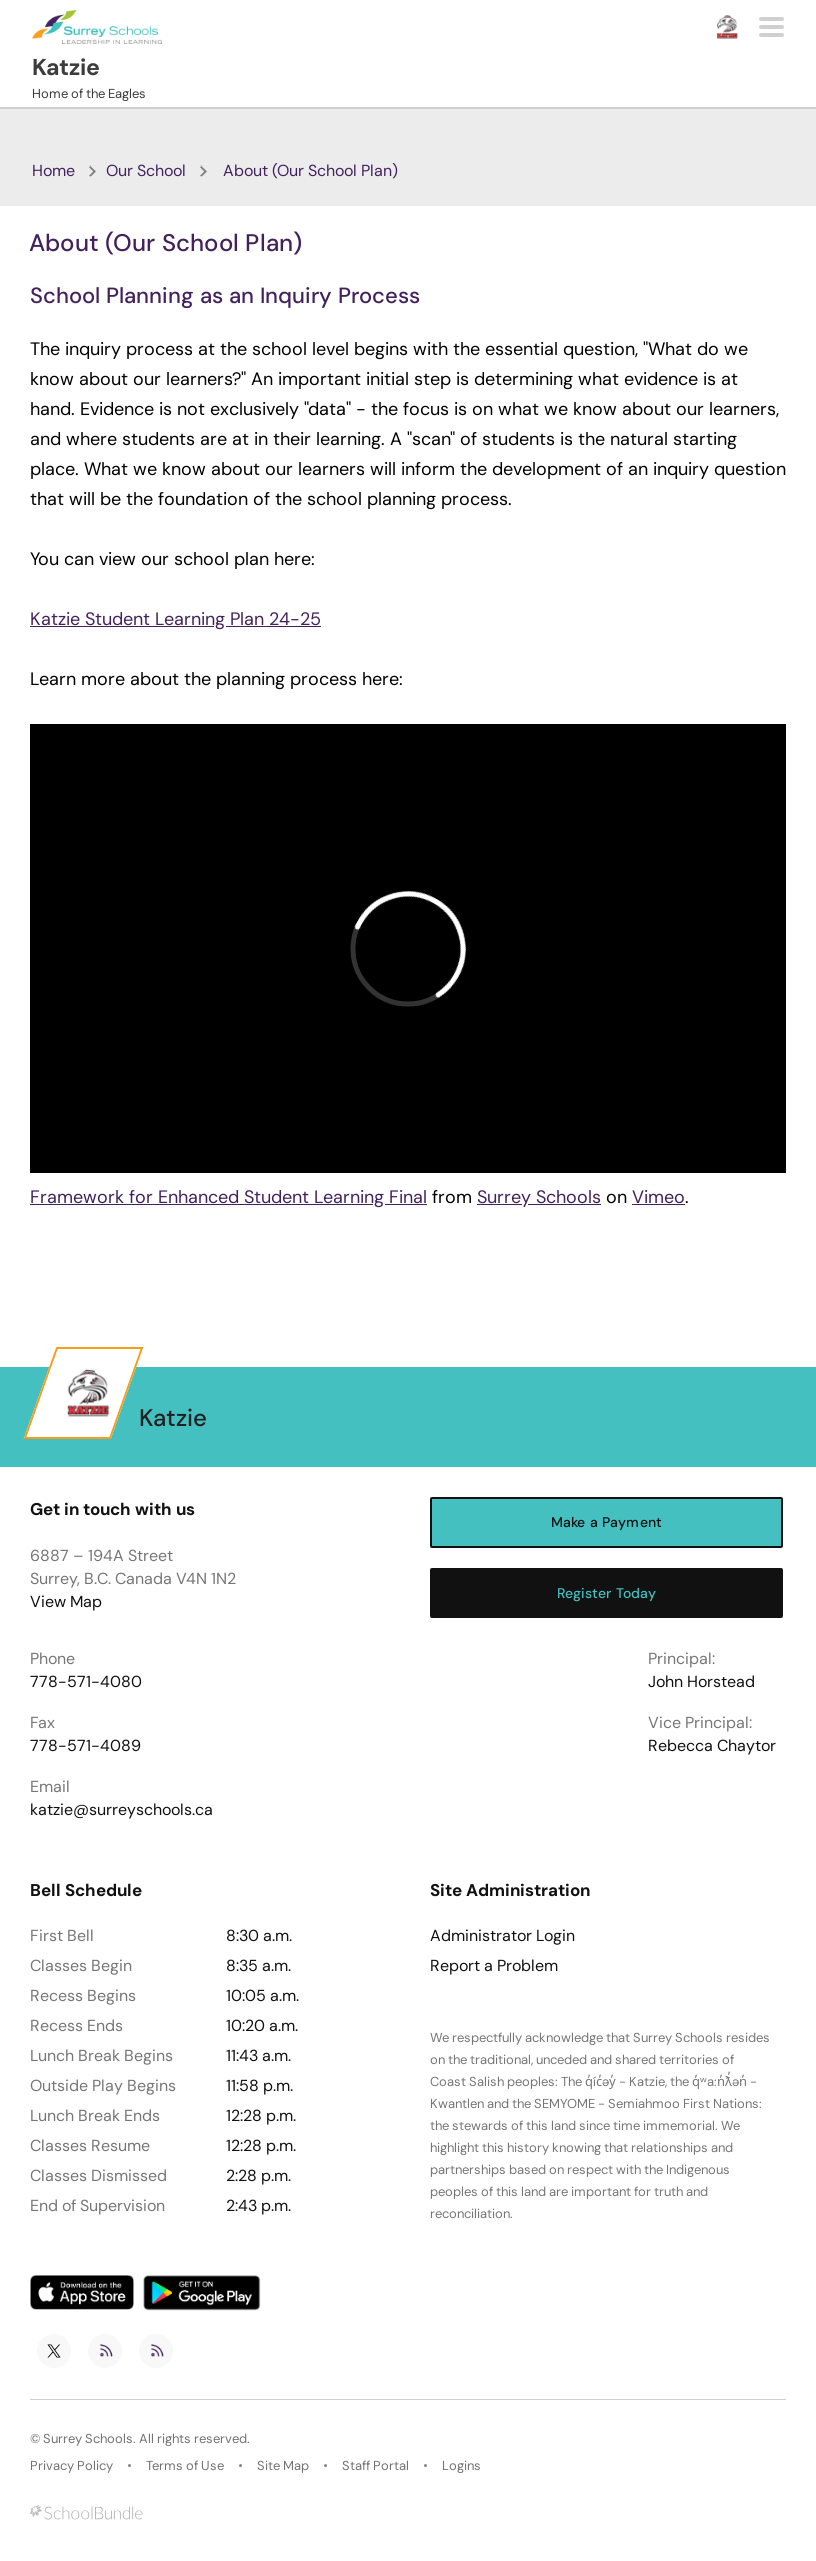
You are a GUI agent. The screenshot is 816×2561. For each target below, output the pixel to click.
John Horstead (701, 1681)
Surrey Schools (539, 1197)
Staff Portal (375, 2465)
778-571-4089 (85, 1745)
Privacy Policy (71, 2465)
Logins (461, 2465)
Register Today (607, 1593)
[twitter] (54, 2351)
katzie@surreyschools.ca (121, 1809)
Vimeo (658, 1197)
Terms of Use (185, 2465)
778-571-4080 (86, 1681)
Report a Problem (494, 1966)
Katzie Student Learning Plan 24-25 (175, 619)
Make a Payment (606, 1522)
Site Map (283, 2465)
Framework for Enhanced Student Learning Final (228, 1197)
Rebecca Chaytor (712, 1745)
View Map (66, 1601)
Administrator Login (502, 1936)
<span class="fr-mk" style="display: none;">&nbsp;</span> (408, 948)
